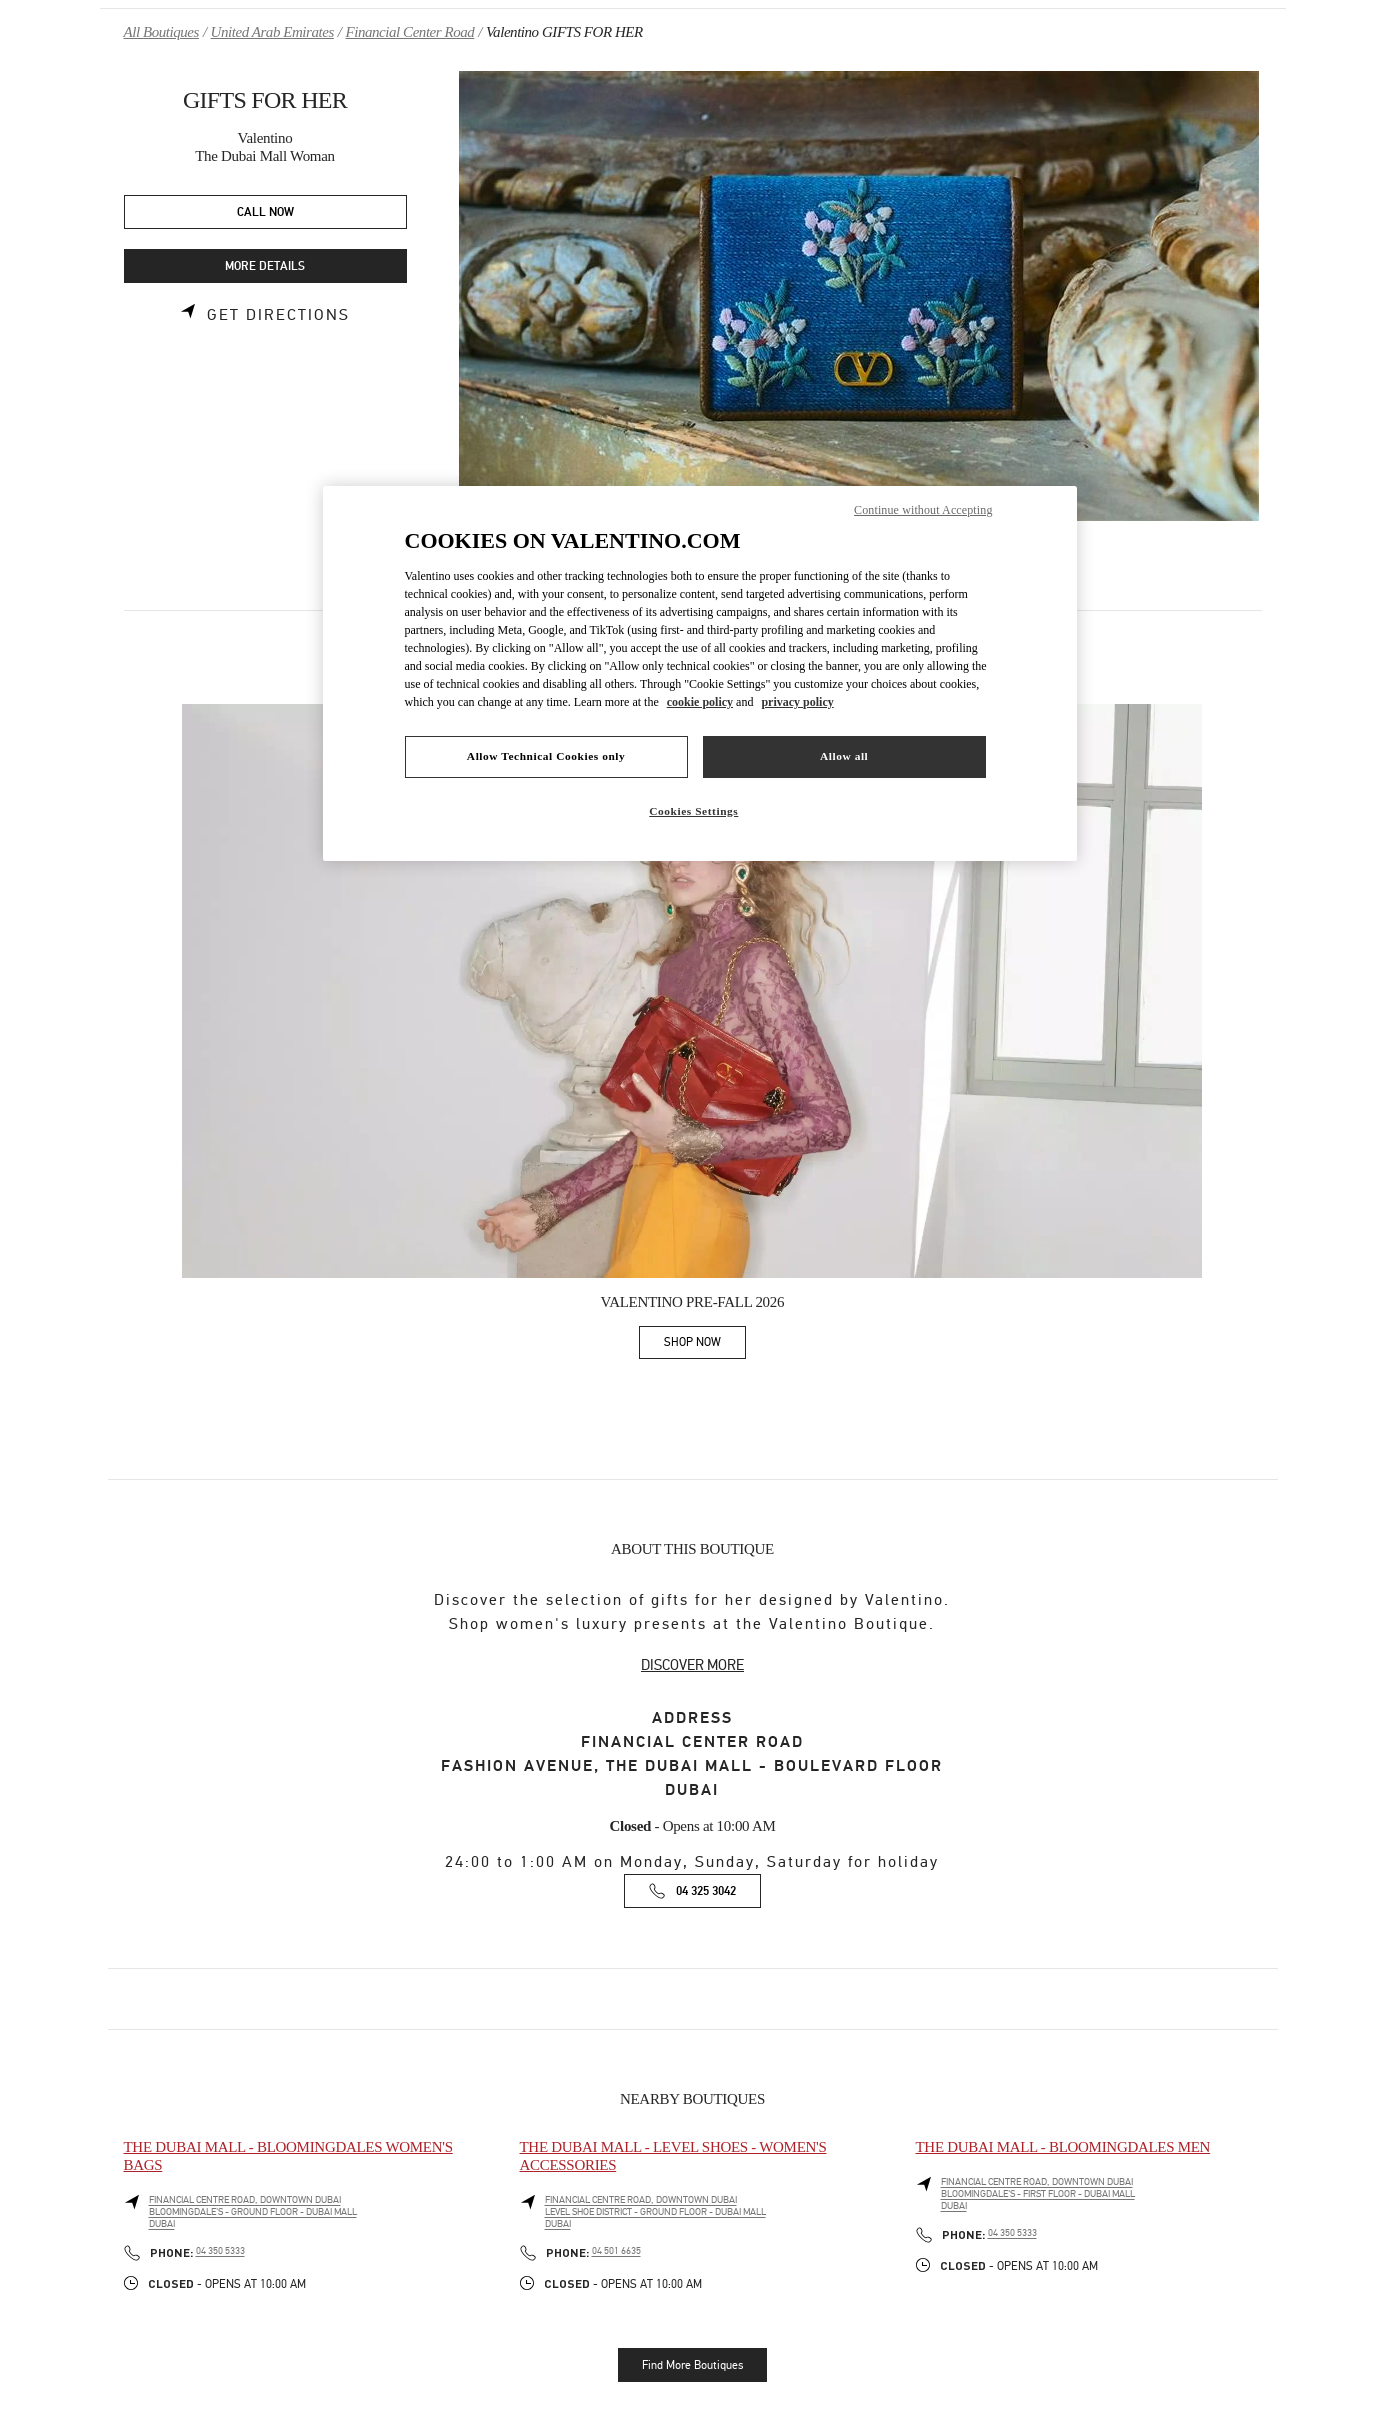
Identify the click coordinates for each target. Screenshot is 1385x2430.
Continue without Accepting (923, 510)
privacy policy (797, 702)
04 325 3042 (706, 1891)
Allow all (844, 756)
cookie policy (700, 702)
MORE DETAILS (265, 266)
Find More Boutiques (692, 2365)
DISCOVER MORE (692, 1665)
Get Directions (278, 315)
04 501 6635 (616, 2251)
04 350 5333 (220, 2251)
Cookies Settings (693, 811)
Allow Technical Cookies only (546, 756)
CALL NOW (265, 212)
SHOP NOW (705, 1345)
